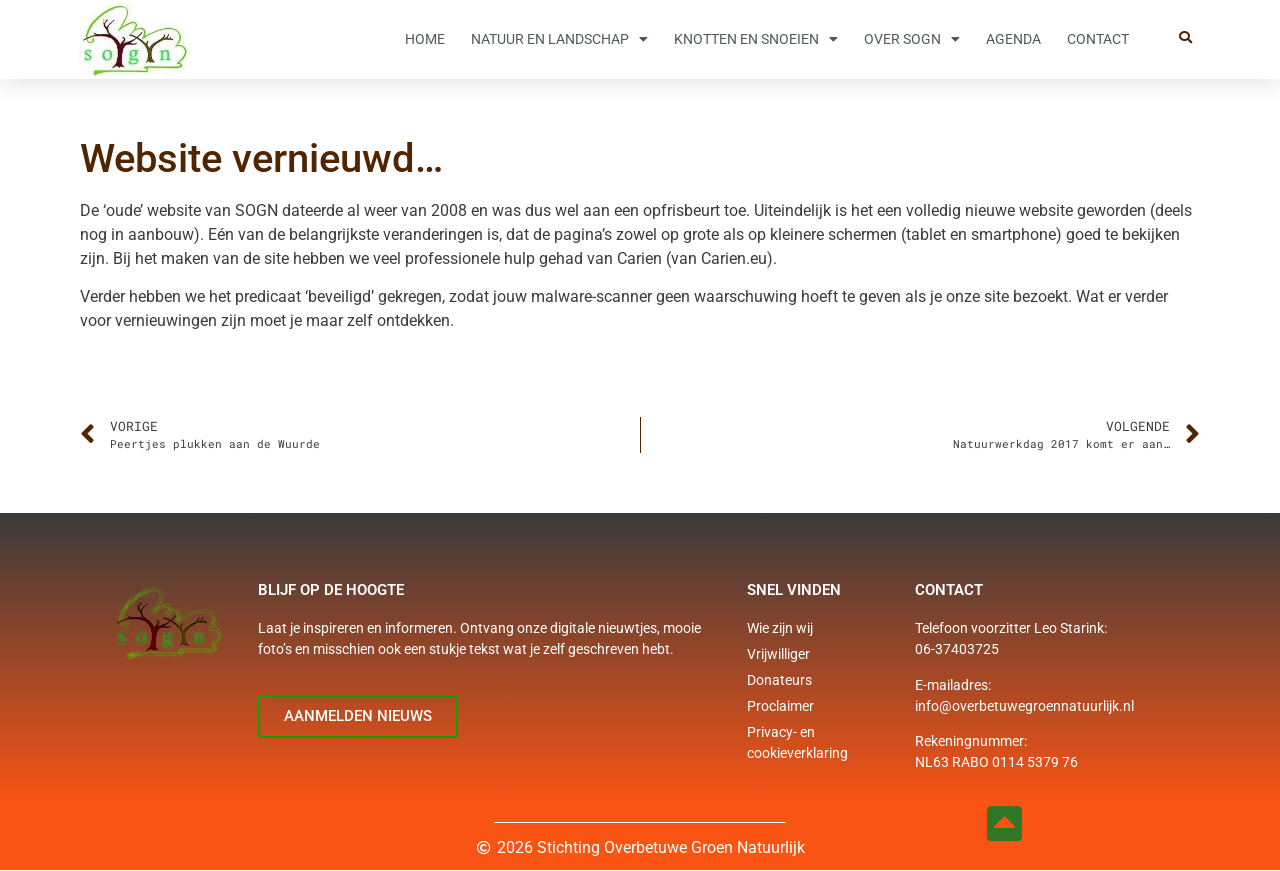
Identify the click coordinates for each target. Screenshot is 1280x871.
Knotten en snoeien (756, 39)
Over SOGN (912, 39)
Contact (1098, 39)
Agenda (1013, 39)
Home (425, 39)
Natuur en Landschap (559, 39)
